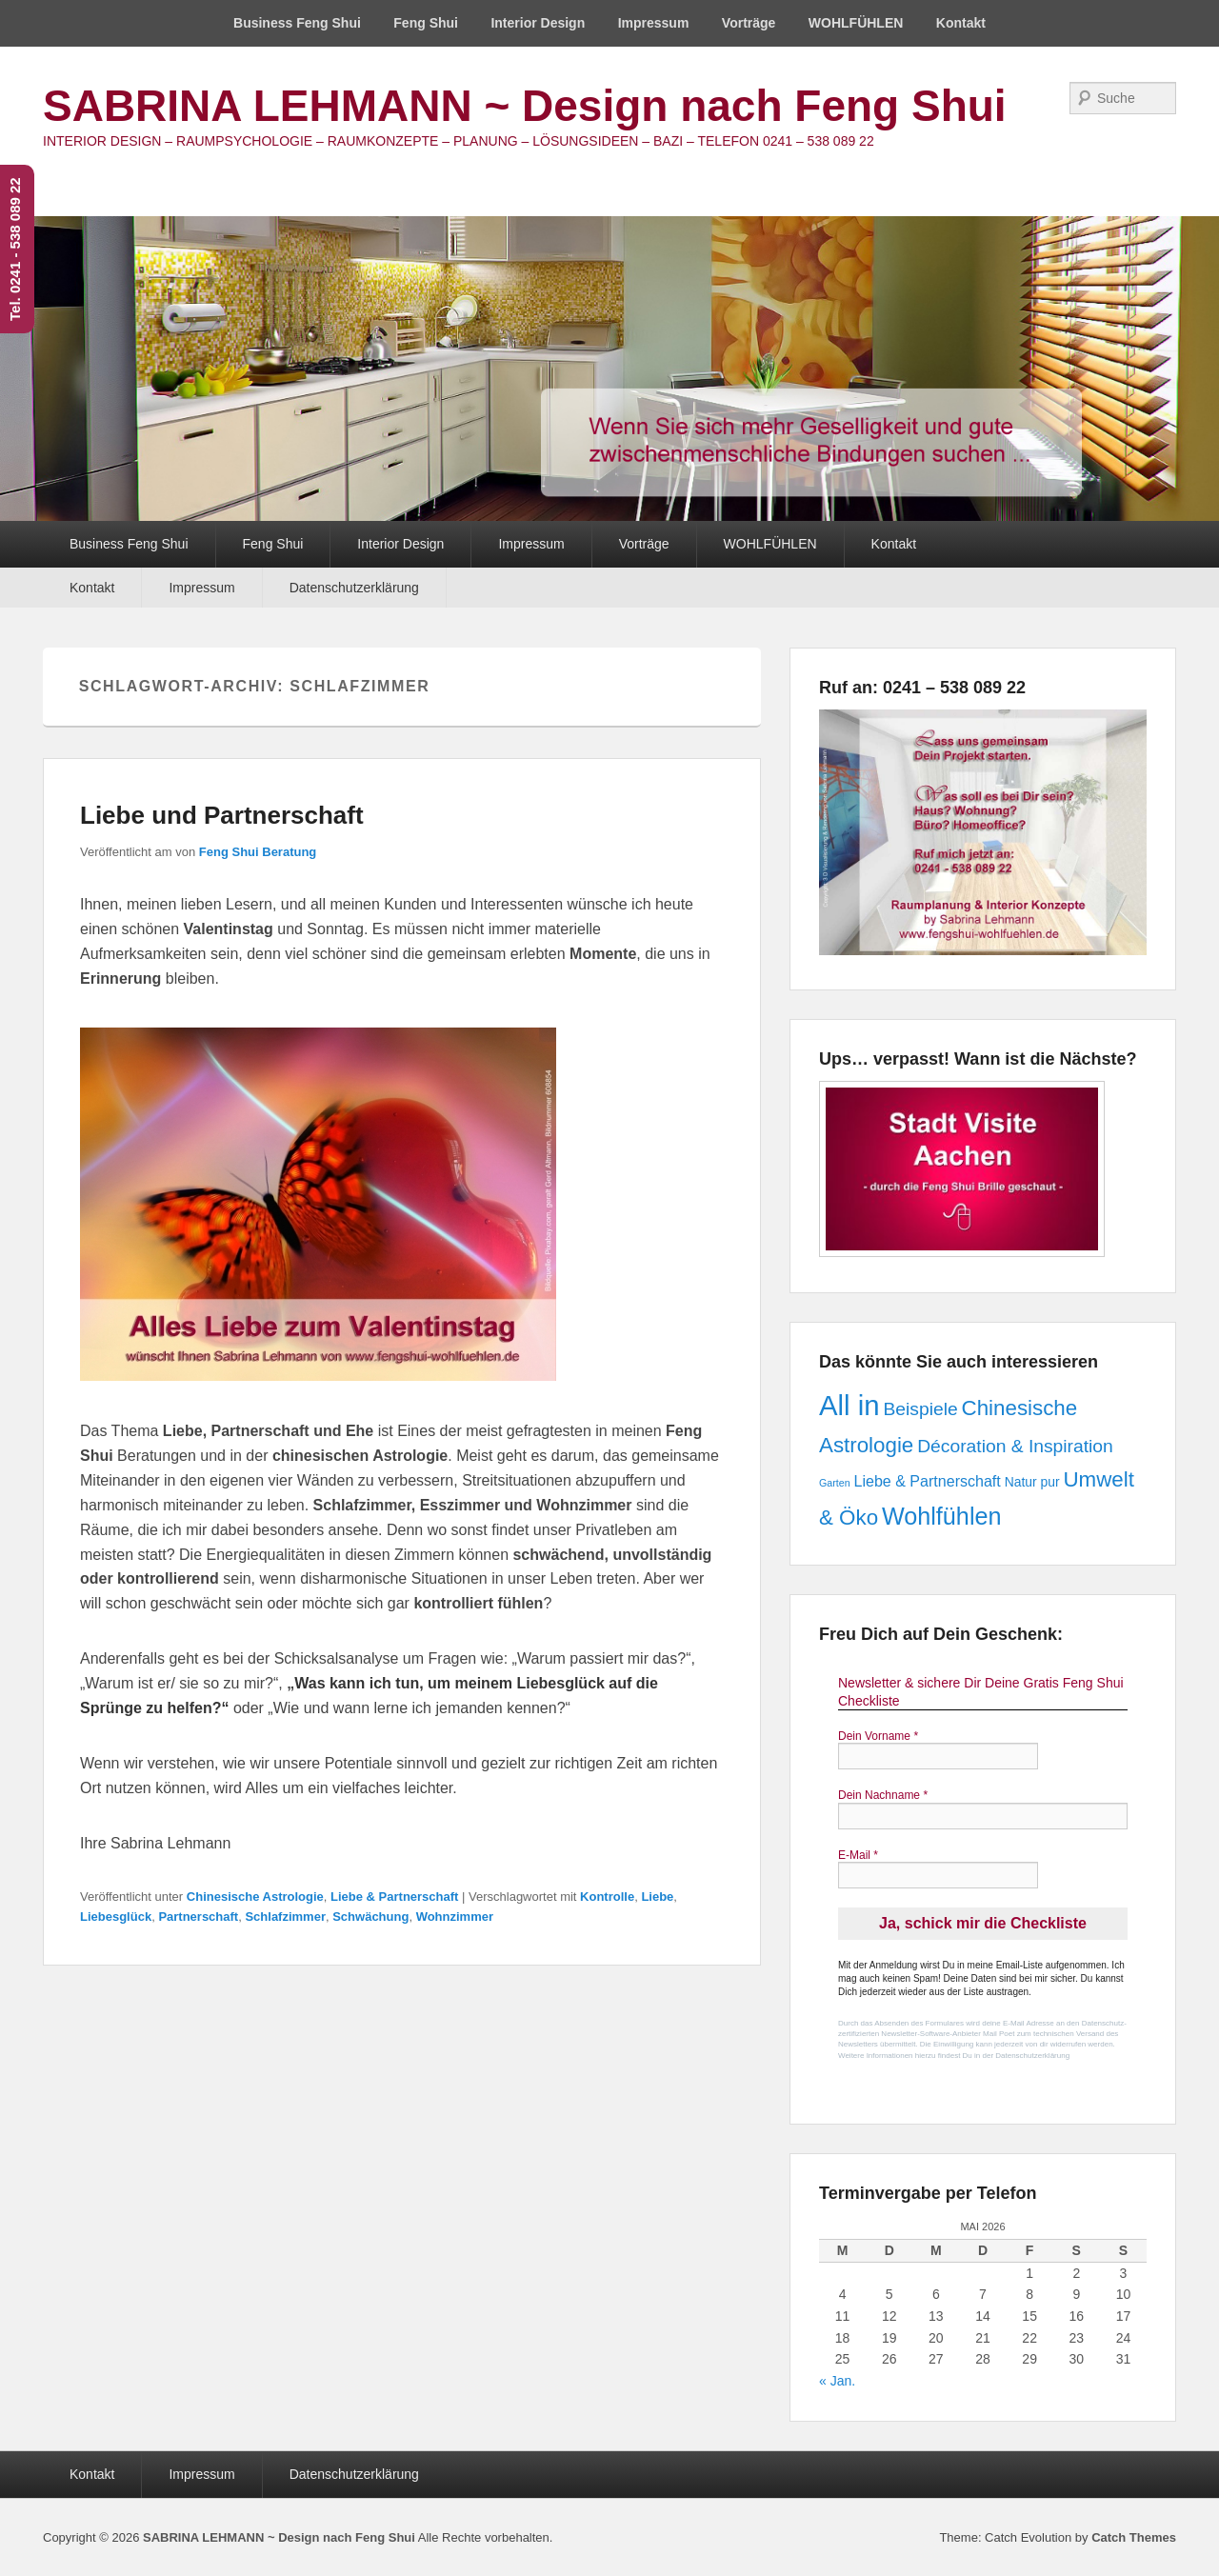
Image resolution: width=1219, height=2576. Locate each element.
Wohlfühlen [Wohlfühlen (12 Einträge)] (942, 1516)
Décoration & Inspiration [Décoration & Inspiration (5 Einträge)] (1015, 1446)
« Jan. (837, 2380)
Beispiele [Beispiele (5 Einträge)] (920, 1409)
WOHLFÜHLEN (856, 22)
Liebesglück (115, 1916)
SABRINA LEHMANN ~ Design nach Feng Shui (525, 105)
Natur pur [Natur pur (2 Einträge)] (1032, 1481)
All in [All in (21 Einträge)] (849, 1405)
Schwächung (370, 1916)
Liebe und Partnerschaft (222, 815)
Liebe (657, 1896)
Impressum (653, 22)
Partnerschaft (198, 1916)
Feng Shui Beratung (258, 852)
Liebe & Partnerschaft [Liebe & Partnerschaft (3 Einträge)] (926, 1480)
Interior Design (537, 22)
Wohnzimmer (454, 1916)
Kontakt (961, 22)
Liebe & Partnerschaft (394, 1896)
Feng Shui (425, 22)
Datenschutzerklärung (354, 587)
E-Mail (858, 1855)
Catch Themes (1133, 2537)
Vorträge (749, 22)
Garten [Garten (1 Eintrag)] (834, 1482)
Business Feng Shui (297, 22)
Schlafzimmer (285, 1916)
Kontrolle (607, 1896)
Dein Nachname (883, 1795)
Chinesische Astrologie (255, 1896)
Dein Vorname (878, 1736)
